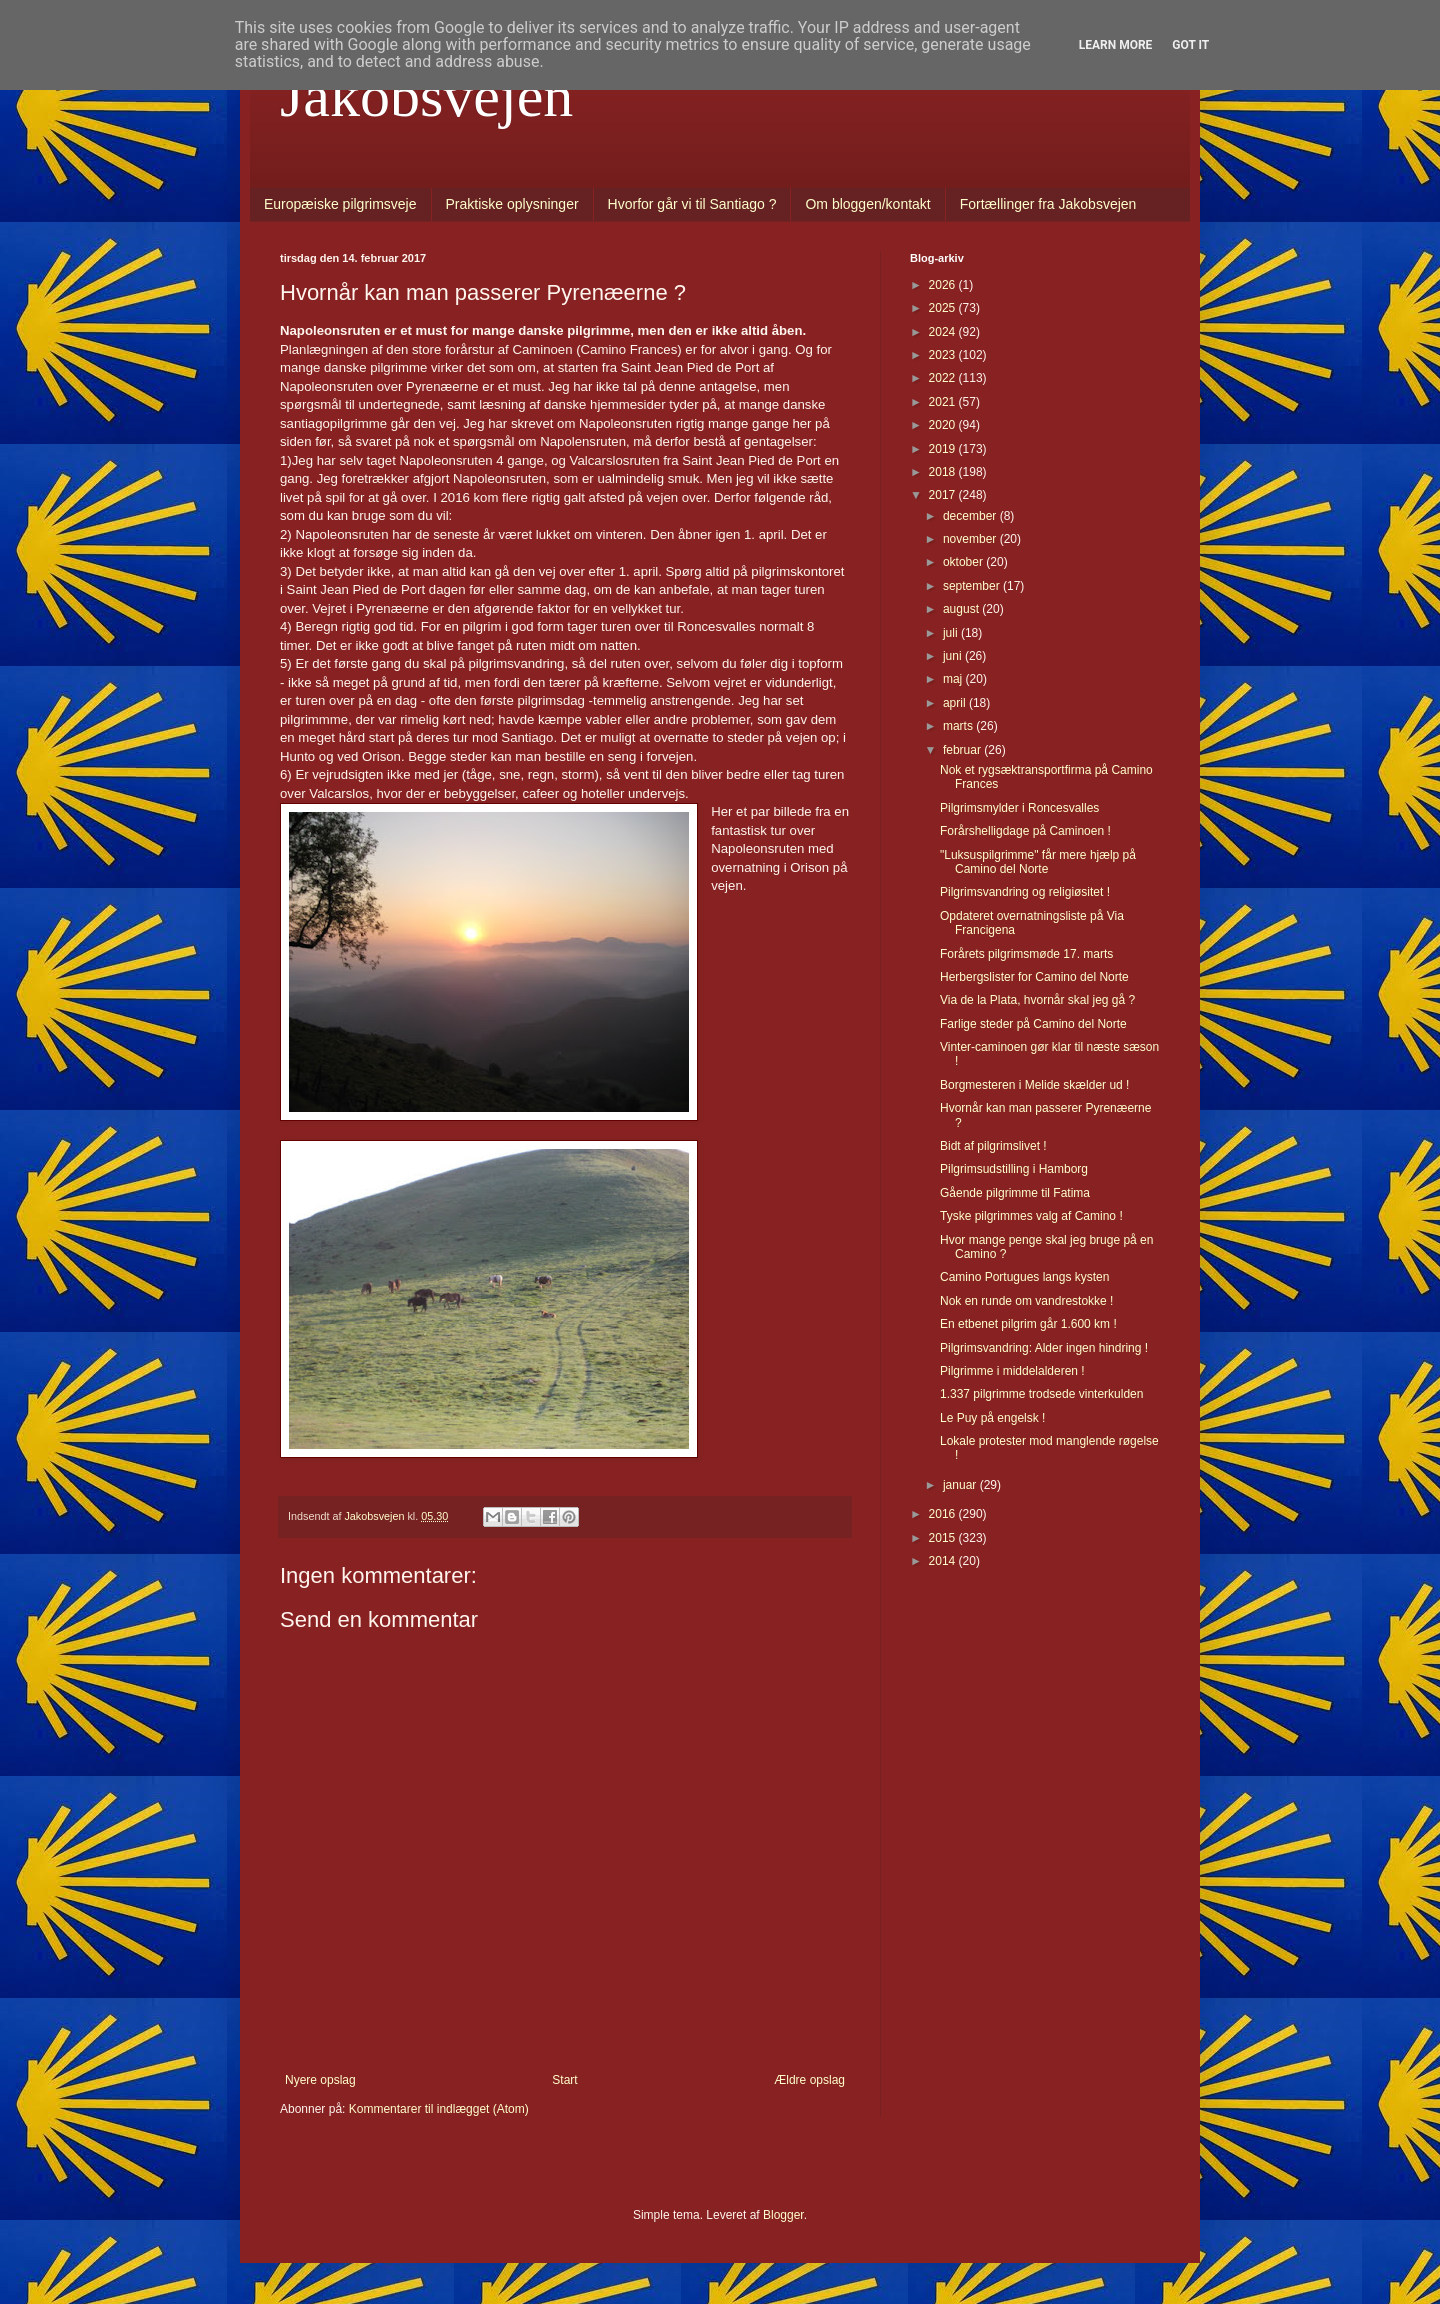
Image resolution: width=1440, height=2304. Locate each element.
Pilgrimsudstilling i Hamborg (1014, 1169)
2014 (944, 1561)
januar (961, 1485)
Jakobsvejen (426, 96)
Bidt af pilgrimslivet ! (993, 1146)
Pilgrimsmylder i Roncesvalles (1019, 808)
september (973, 586)
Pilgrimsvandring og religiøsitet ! (1025, 892)
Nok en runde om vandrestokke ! (1026, 1301)
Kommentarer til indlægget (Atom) (439, 2109)
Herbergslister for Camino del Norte (1034, 977)
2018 (944, 472)
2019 (944, 449)
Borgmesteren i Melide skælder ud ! (1034, 1085)
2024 (944, 332)
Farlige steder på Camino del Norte (1033, 1024)
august (962, 609)
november (971, 539)
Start (564, 2080)
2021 (944, 402)
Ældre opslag (809, 2080)
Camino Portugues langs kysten (1024, 1277)
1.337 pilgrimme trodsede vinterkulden (1041, 1394)
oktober (964, 562)
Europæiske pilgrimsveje (340, 204)
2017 (944, 495)
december (971, 516)
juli (952, 633)
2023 (944, 355)
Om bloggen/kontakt (867, 204)
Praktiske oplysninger (512, 204)
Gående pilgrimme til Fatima (1015, 1193)
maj (954, 679)
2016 (944, 1514)
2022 (944, 378)
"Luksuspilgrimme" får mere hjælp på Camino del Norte (1038, 862)
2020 (944, 425)
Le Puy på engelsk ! (992, 1418)
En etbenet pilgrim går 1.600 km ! (1028, 1324)
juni (954, 656)
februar (963, 750)
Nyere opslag (320, 2080)
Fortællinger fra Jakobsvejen (1048, 204)
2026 (944, 285)
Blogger (783, 2215)
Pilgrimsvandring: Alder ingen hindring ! (1044, 1348)
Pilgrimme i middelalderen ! (1012, 1371)
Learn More (1116, 45)
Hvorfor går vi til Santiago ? (692, 204)
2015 (944, 1538)
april (956, 703)
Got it (1190, 45)
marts (959, 726)
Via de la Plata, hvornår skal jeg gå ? (1037, 1000)
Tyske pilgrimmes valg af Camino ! (1031, 1216)
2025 (944, 308)
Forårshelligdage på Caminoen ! (1025, 831)
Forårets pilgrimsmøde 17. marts (1026, 954)
